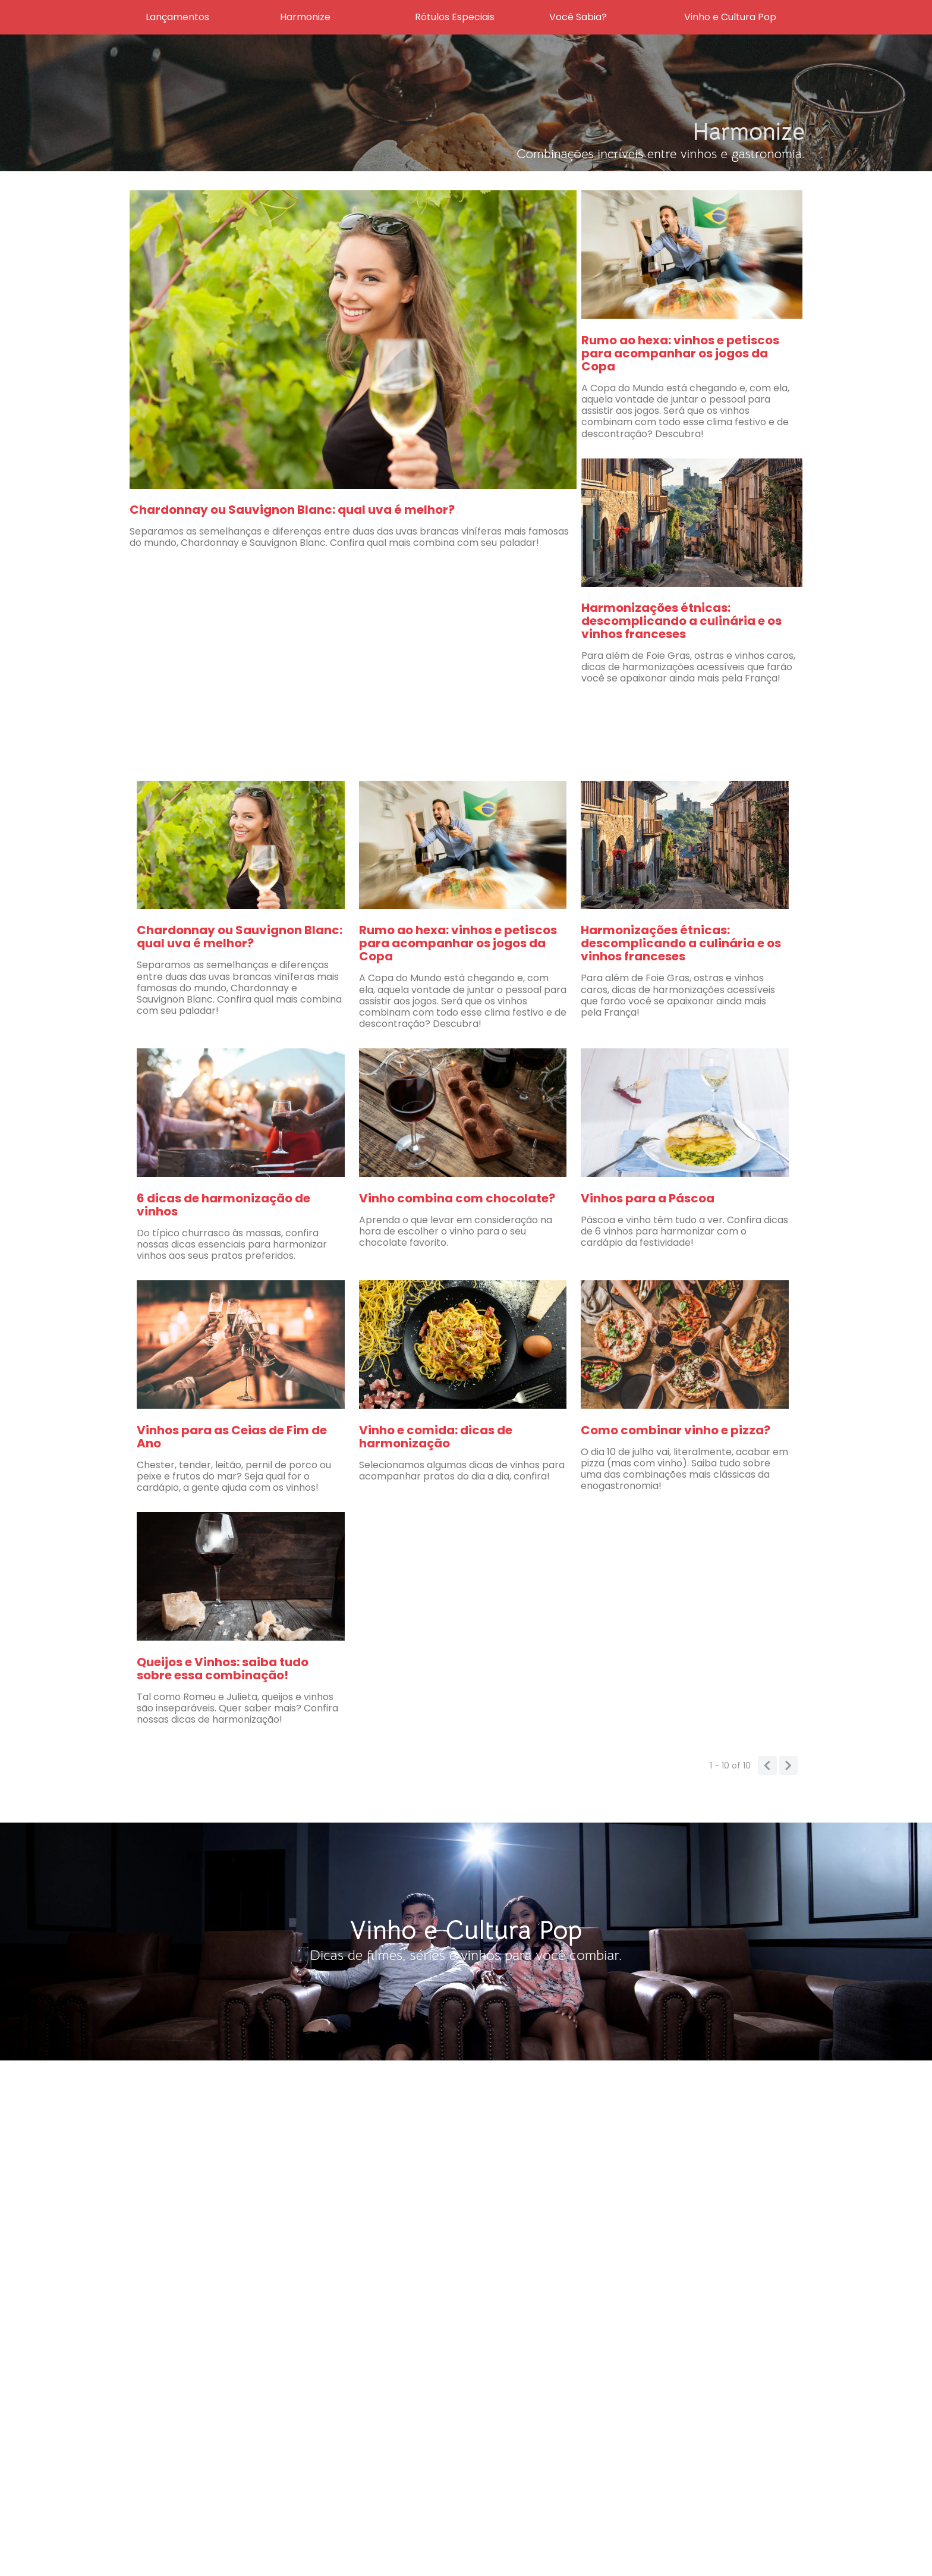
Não (526, 1238)
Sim (606, 1238)
